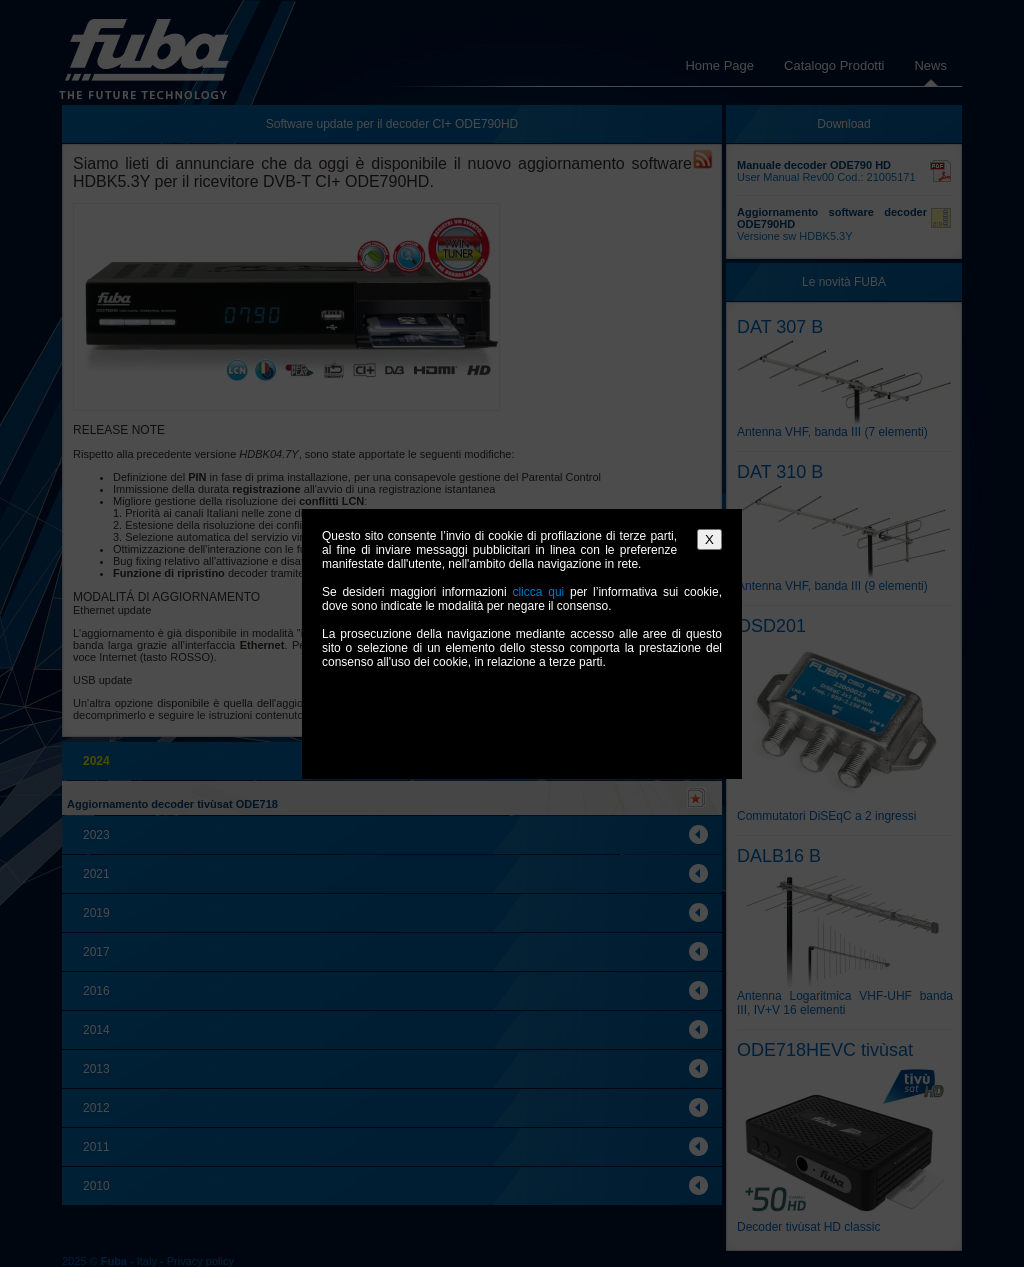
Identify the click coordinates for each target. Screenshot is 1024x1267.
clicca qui (538, 592)
